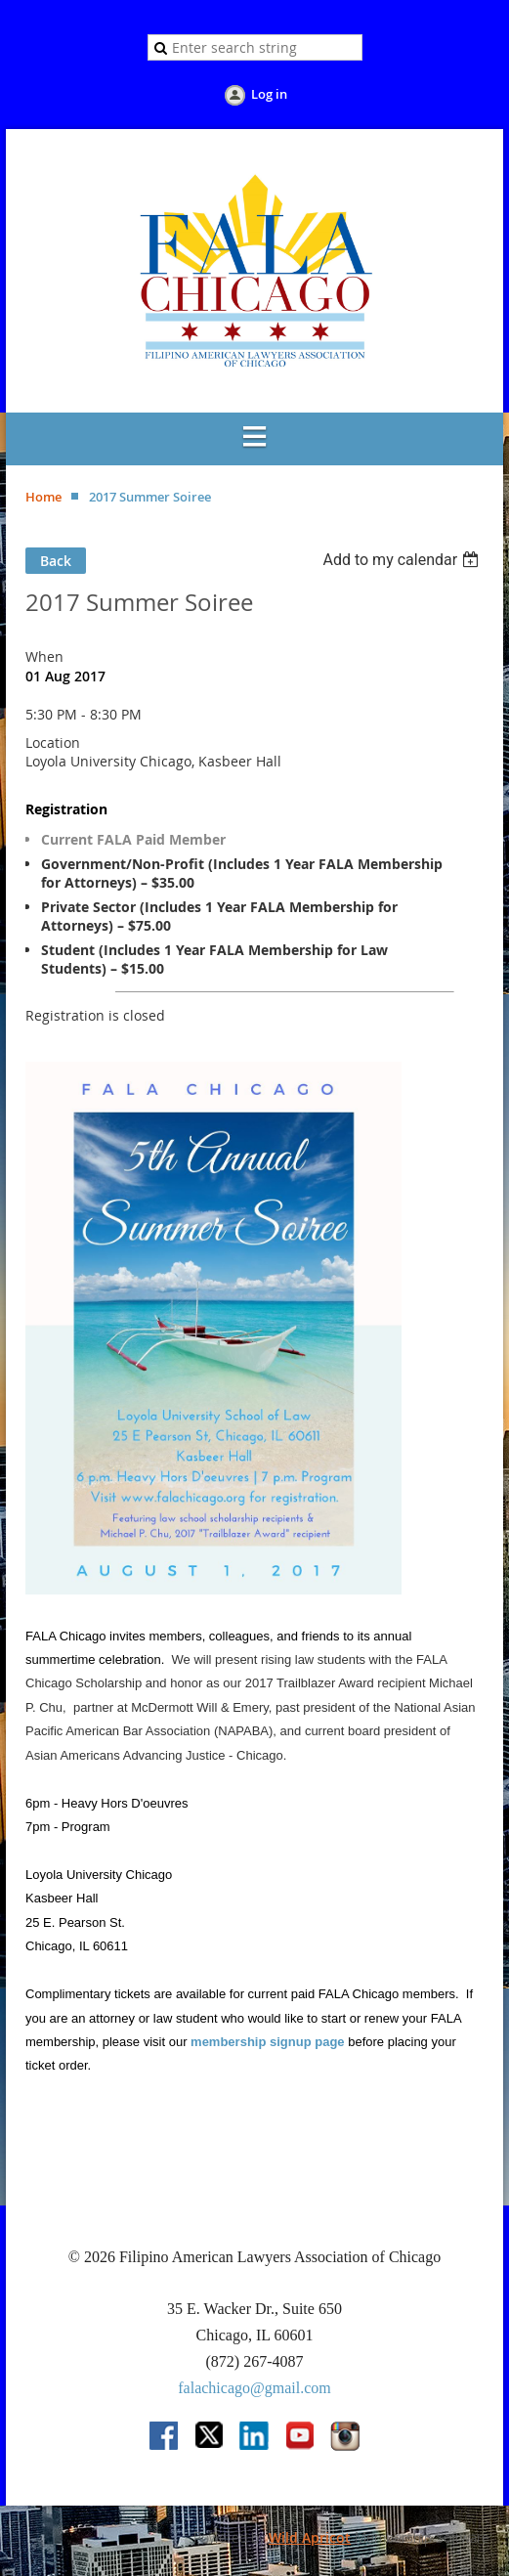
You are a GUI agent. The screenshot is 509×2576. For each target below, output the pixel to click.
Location (52, 742)
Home (43, 496)
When (44, 656)
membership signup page (267, 2041)
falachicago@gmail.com (254, 2388)
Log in (269, 94)
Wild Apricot (310, 2537)
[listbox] (403, 559)
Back (55, 560)
